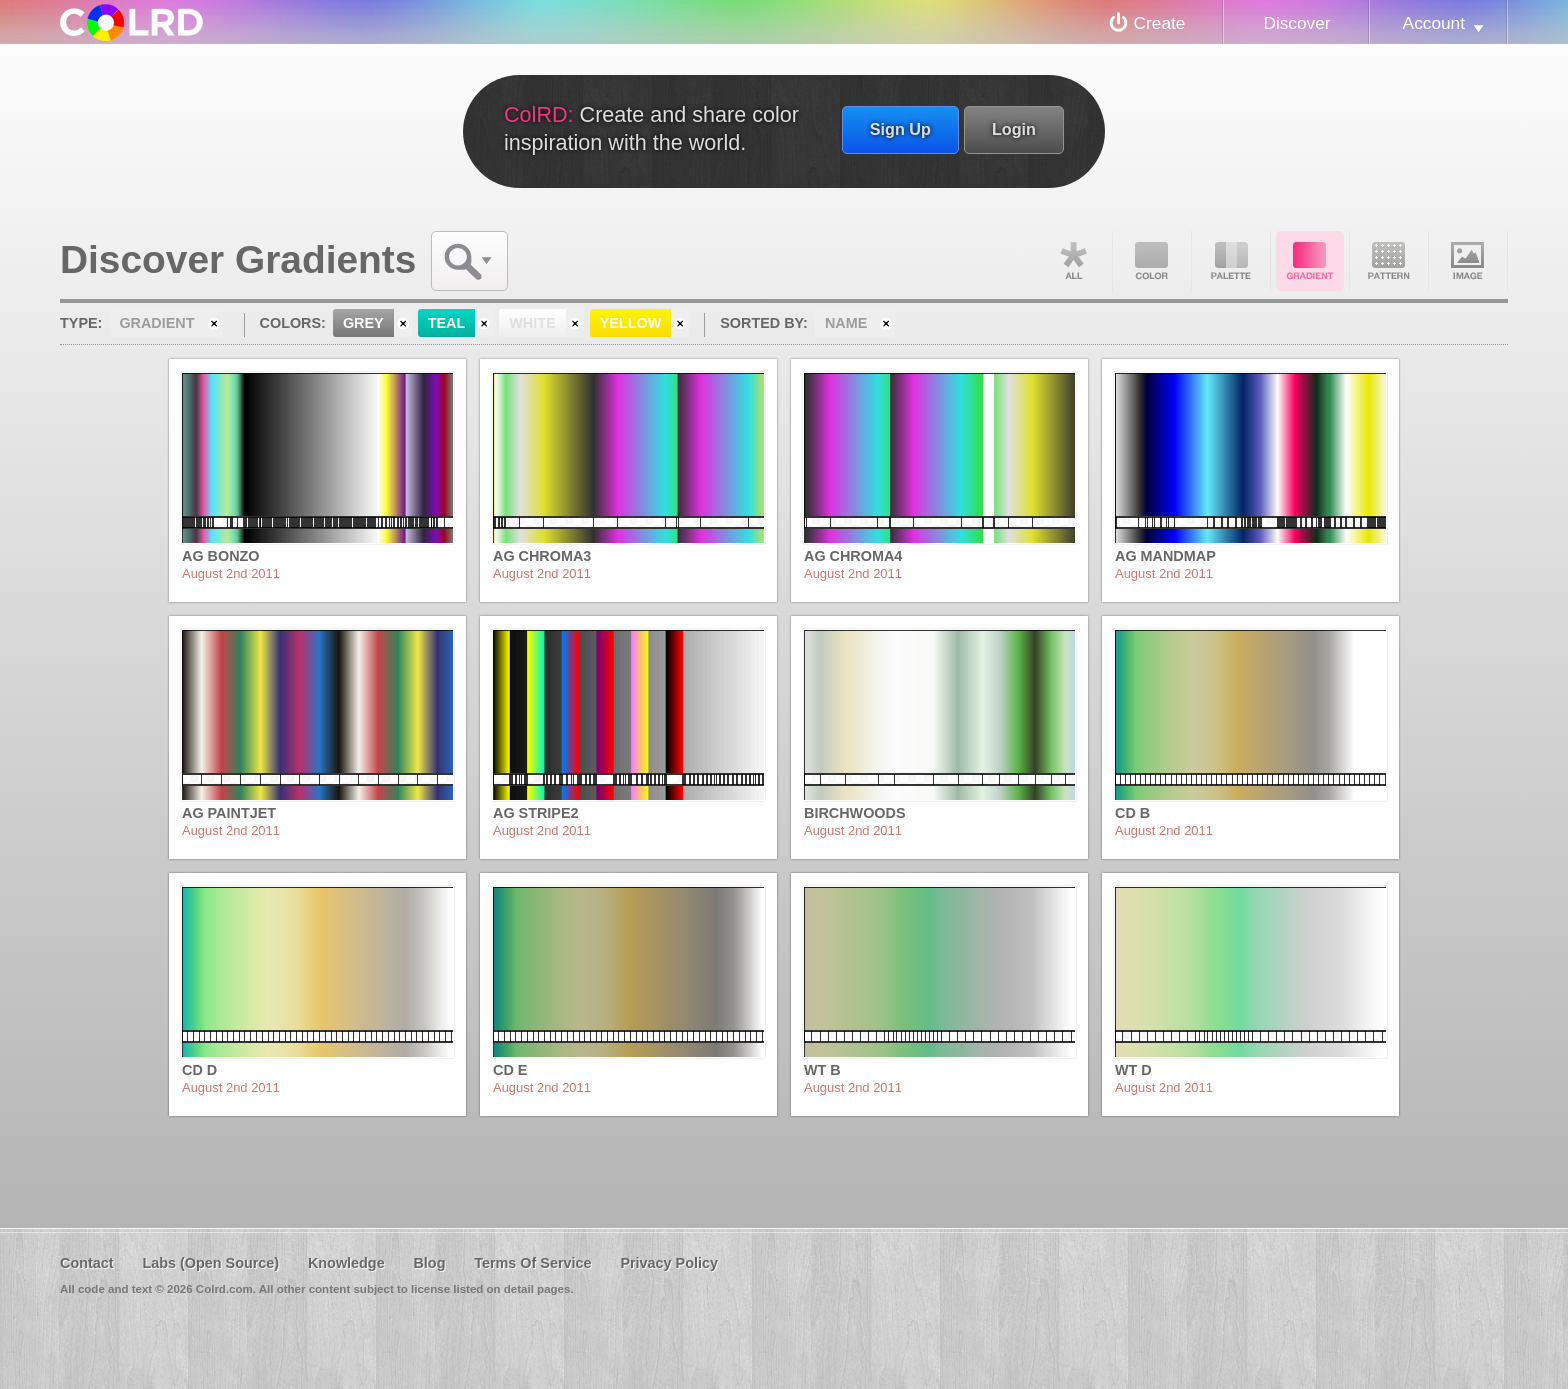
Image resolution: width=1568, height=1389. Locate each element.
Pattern (1389, 261)
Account (1434, 23)
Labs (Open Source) (210, 1263)
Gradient (1310, 261)
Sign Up (900, 129)
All (1073, 261)
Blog (429, 1263)
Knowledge (346, 1263)
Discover (1296, 23)
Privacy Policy (669, 1263)
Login (1014, 129)
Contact (87, 1263)
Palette (1231, 261)
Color (1152, 261)
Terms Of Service (532, 1263)
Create (1160, 23)
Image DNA (1468, 261)
